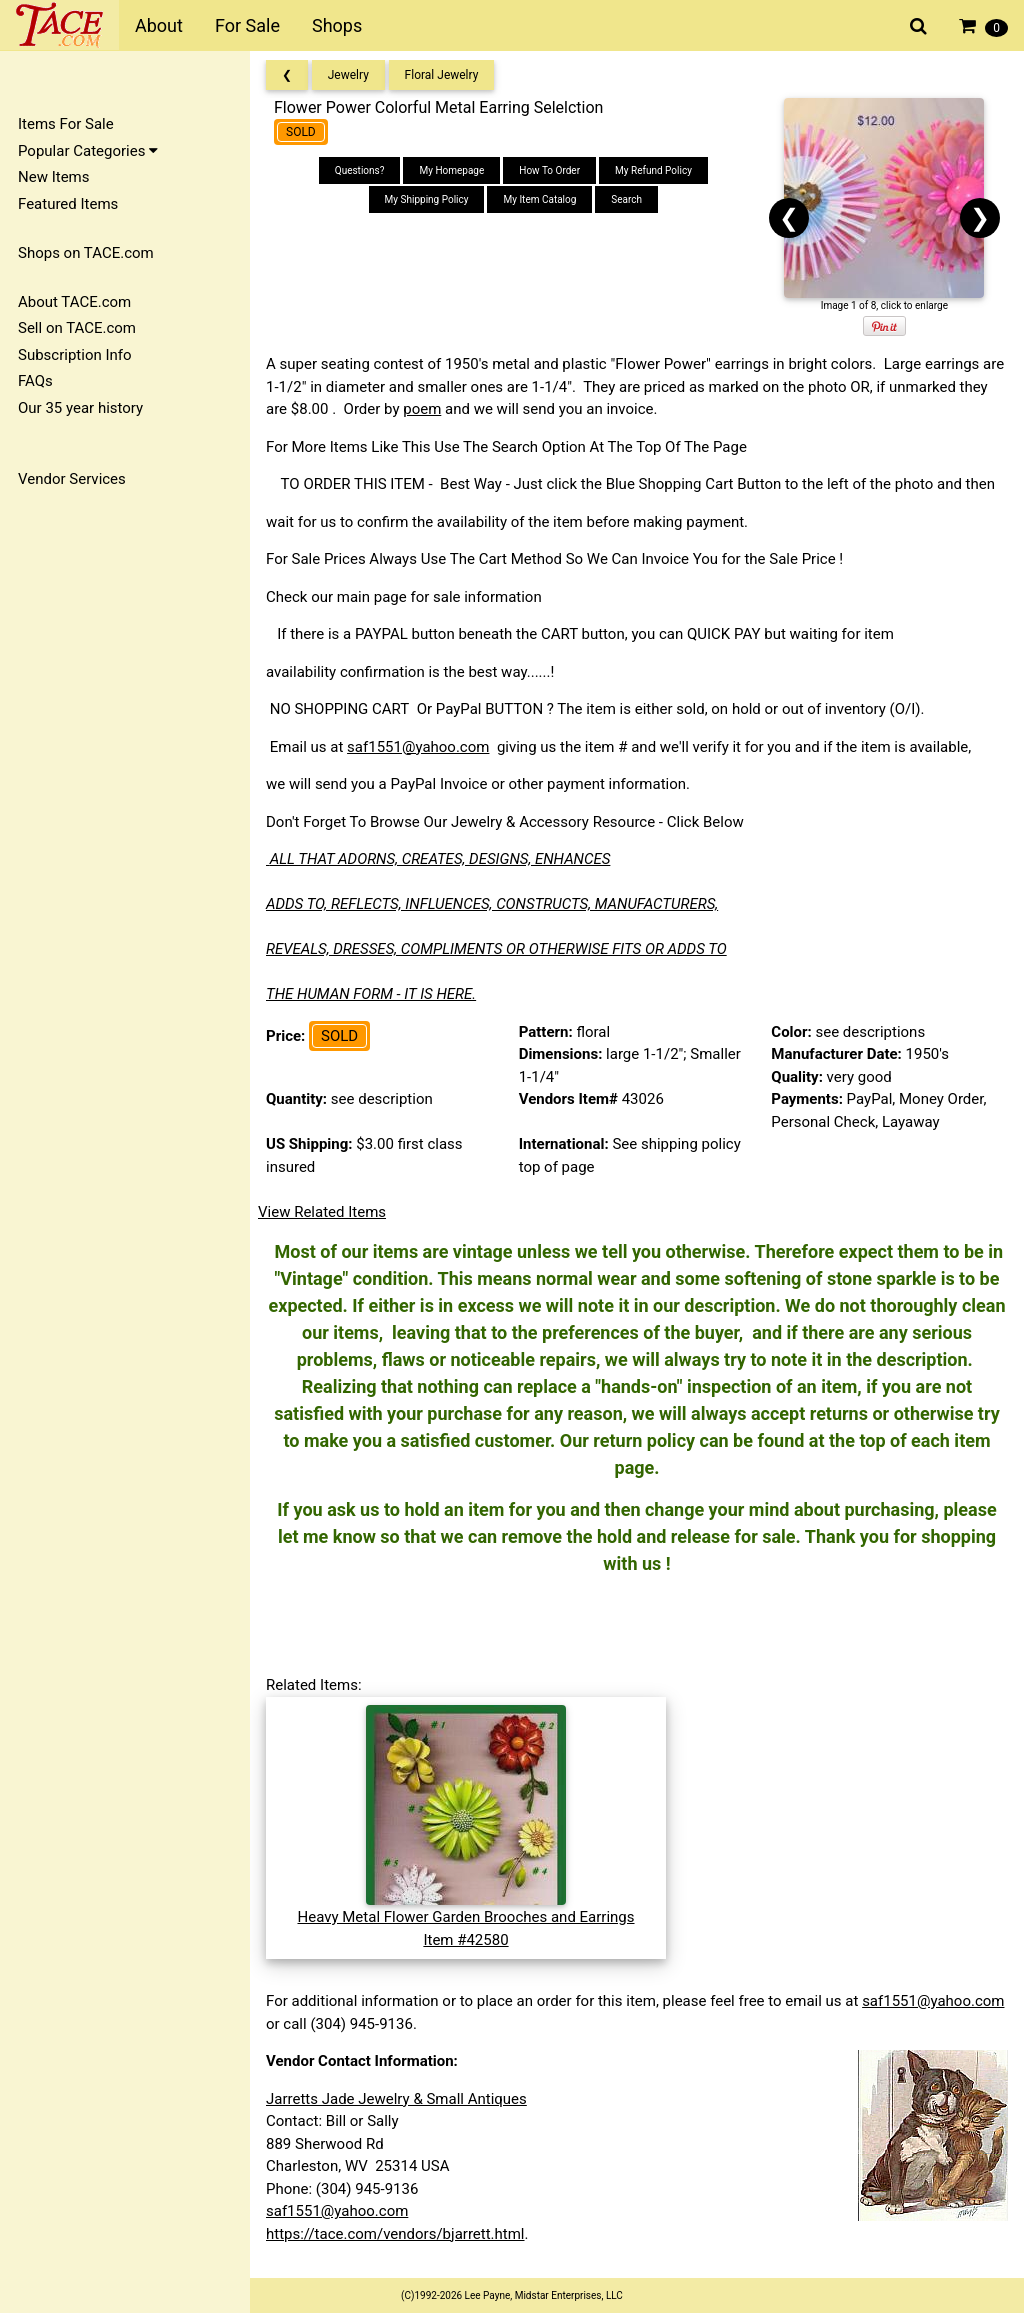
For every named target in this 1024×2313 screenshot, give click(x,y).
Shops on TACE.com (86, 253)
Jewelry (348, 75)
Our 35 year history (80, 408)
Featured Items (68, 204)
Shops (337, 25)
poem (422, 409)
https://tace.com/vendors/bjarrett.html (395, 2234)
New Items (53, 177)
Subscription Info (75, 355)
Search (626, 199)
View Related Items (322, 1212)
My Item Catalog (539, 199)
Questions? (360, 170)
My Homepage (451, 170)
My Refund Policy (653, 170)
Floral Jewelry (442, 75)
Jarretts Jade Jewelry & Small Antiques (396, 2099)
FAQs (35, 381)
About (159, 25)
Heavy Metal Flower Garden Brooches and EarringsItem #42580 (465, 1917)
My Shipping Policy (427, 199)
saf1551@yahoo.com (418, 747)
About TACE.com (74, 302)
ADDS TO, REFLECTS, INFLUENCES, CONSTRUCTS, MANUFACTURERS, (492, 904)
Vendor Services (72, 479)
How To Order (549, 170)
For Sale (247, 25)
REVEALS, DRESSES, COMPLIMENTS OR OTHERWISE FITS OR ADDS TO (496, 949)
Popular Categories (88, 151)
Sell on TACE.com (77, 328)
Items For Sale (66, 124)
